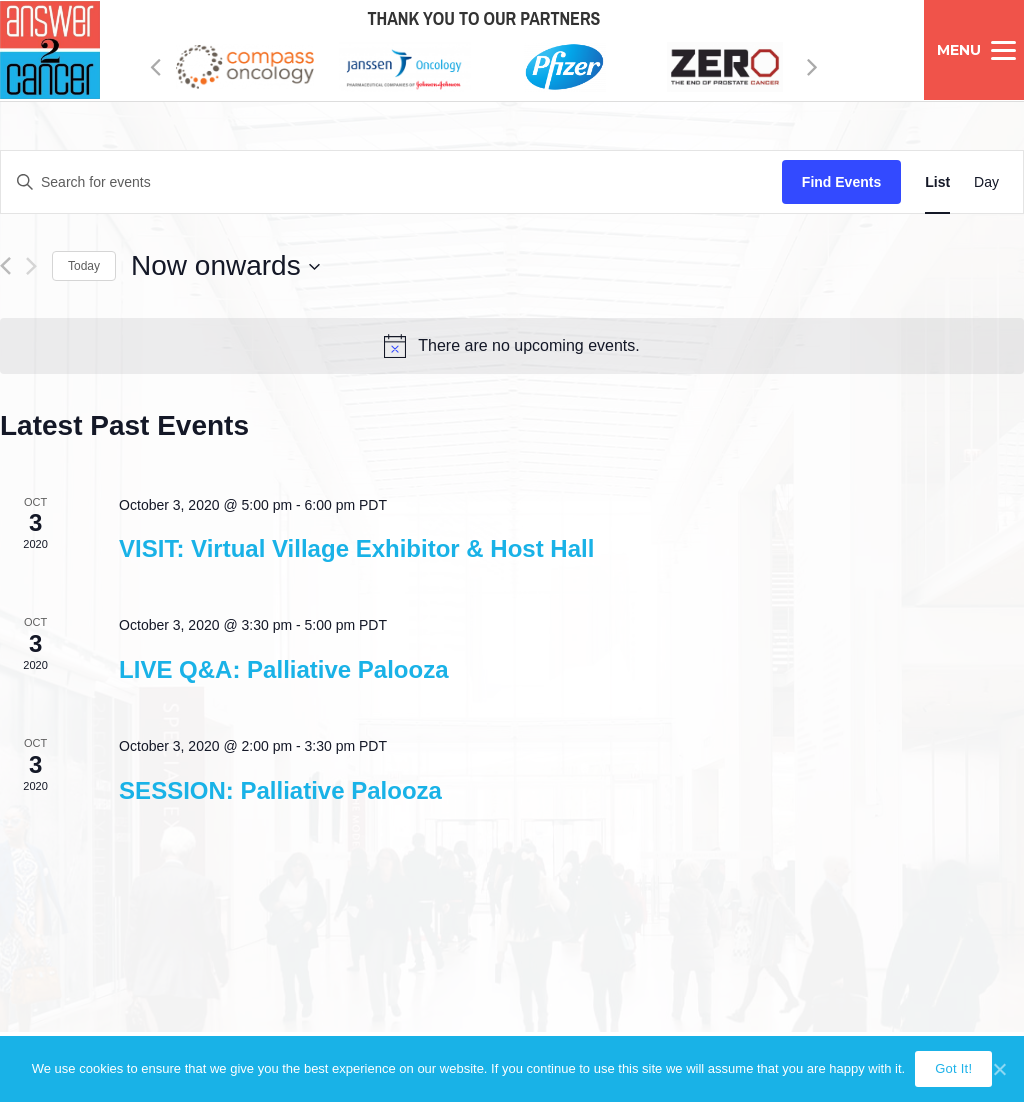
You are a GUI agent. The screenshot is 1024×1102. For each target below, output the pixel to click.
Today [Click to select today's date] (84, 266)
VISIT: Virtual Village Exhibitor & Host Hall (356, 548)
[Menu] (974, 50)
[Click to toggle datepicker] (226, 266)
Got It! (953, 1068)
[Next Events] (31, 266)
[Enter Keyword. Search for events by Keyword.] (391, 182)
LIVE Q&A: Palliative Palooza (283, 669)
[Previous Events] (5, 266)
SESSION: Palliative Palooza (280, 790)
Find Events (841, 182)
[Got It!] (999, 1069)
